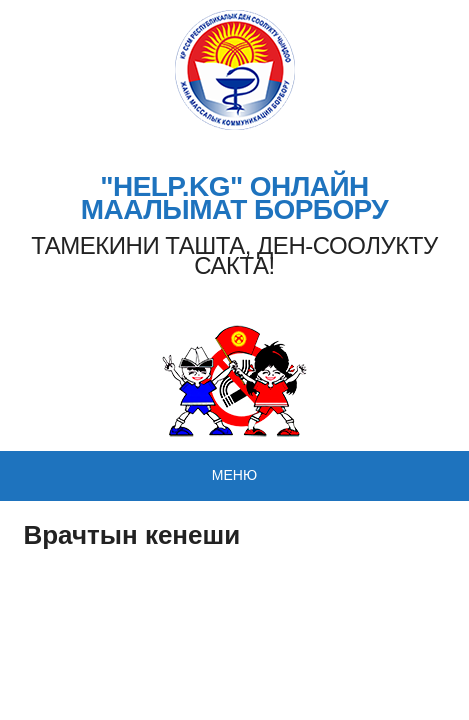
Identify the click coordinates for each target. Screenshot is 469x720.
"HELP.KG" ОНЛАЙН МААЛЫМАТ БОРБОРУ (234, 198)
